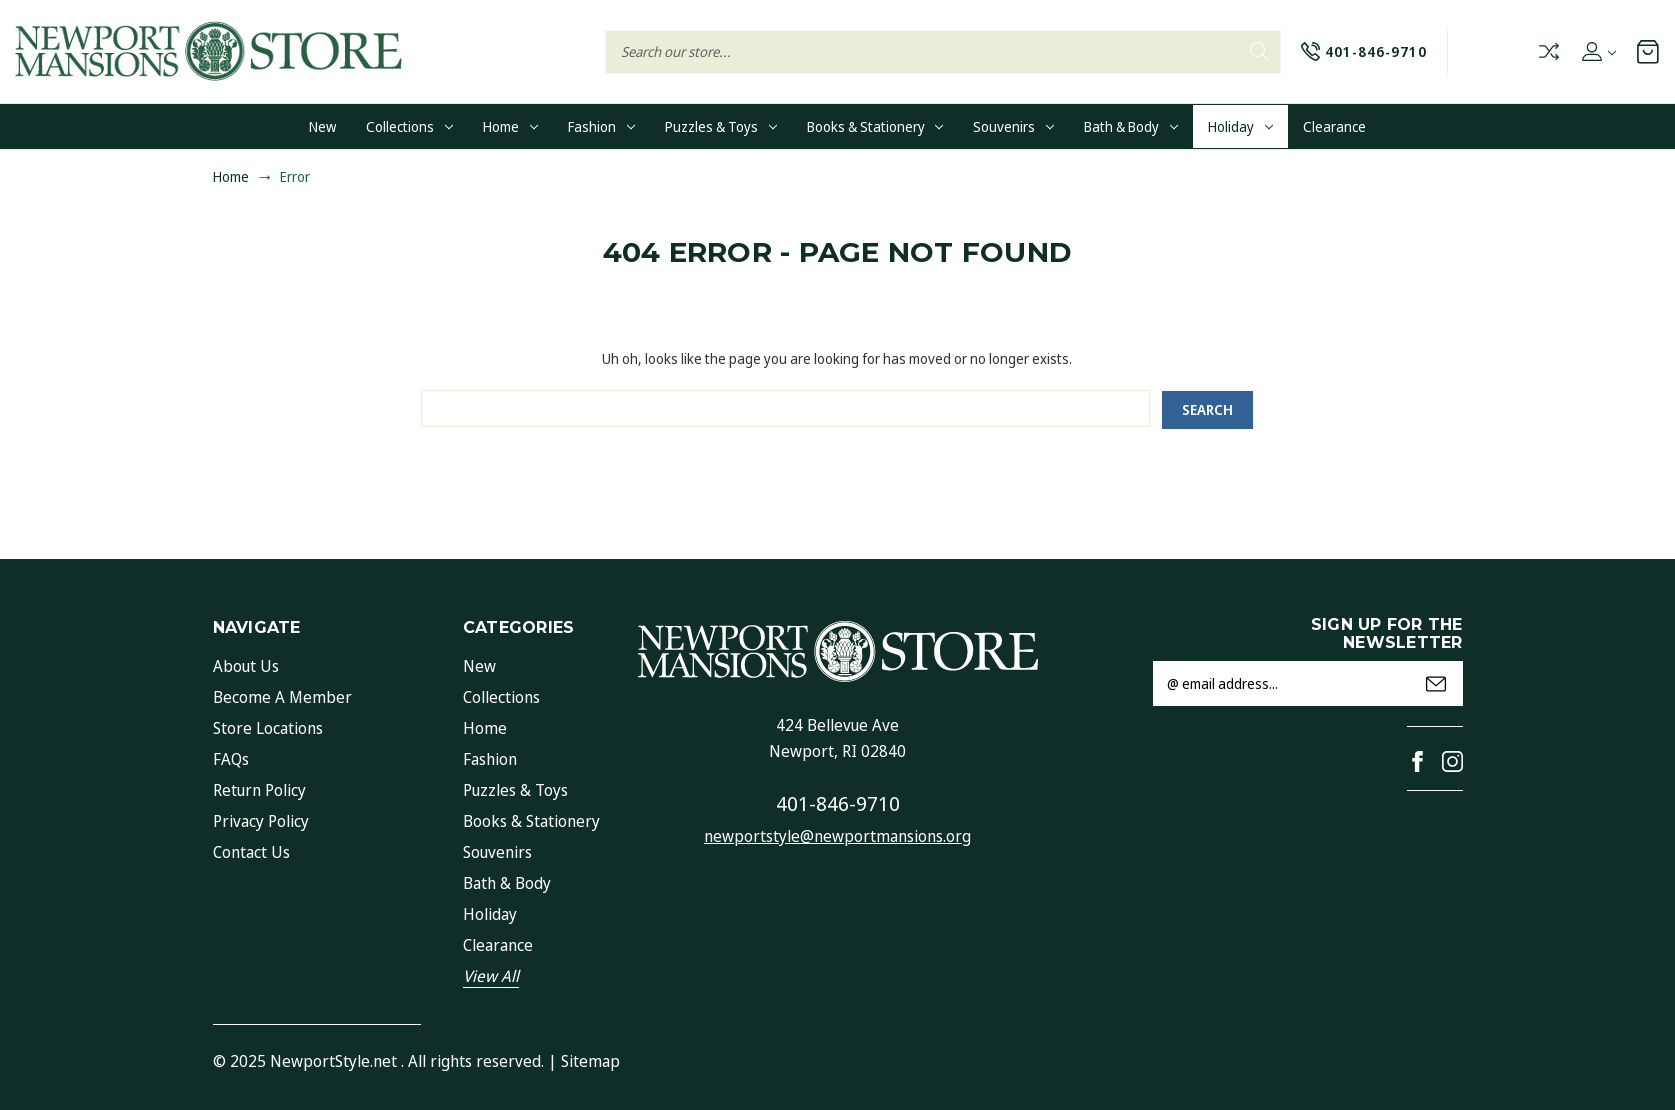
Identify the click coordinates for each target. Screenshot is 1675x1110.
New (322, 126)
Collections (409, 126)
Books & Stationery (875, 126)
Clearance (1334, 126)
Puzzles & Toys (721, 126)
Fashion (601, 126)
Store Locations (268, 728)
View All (491, 976)
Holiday (1240, 126)
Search (1258, 51)
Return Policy (259, 790)
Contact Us (251, 852)
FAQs (231, 759)
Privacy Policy (261, 821)
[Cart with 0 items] (1648, 51)
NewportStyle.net (333, 1061)
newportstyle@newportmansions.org (837, 836)
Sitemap (590, 1061)
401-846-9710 (838, 803)
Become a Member (282, 697)
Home (510, 126)
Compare (1549, 51)
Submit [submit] (1436, 684)
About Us (246, 666)
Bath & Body (1131, 126)
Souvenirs (1013, 126)
